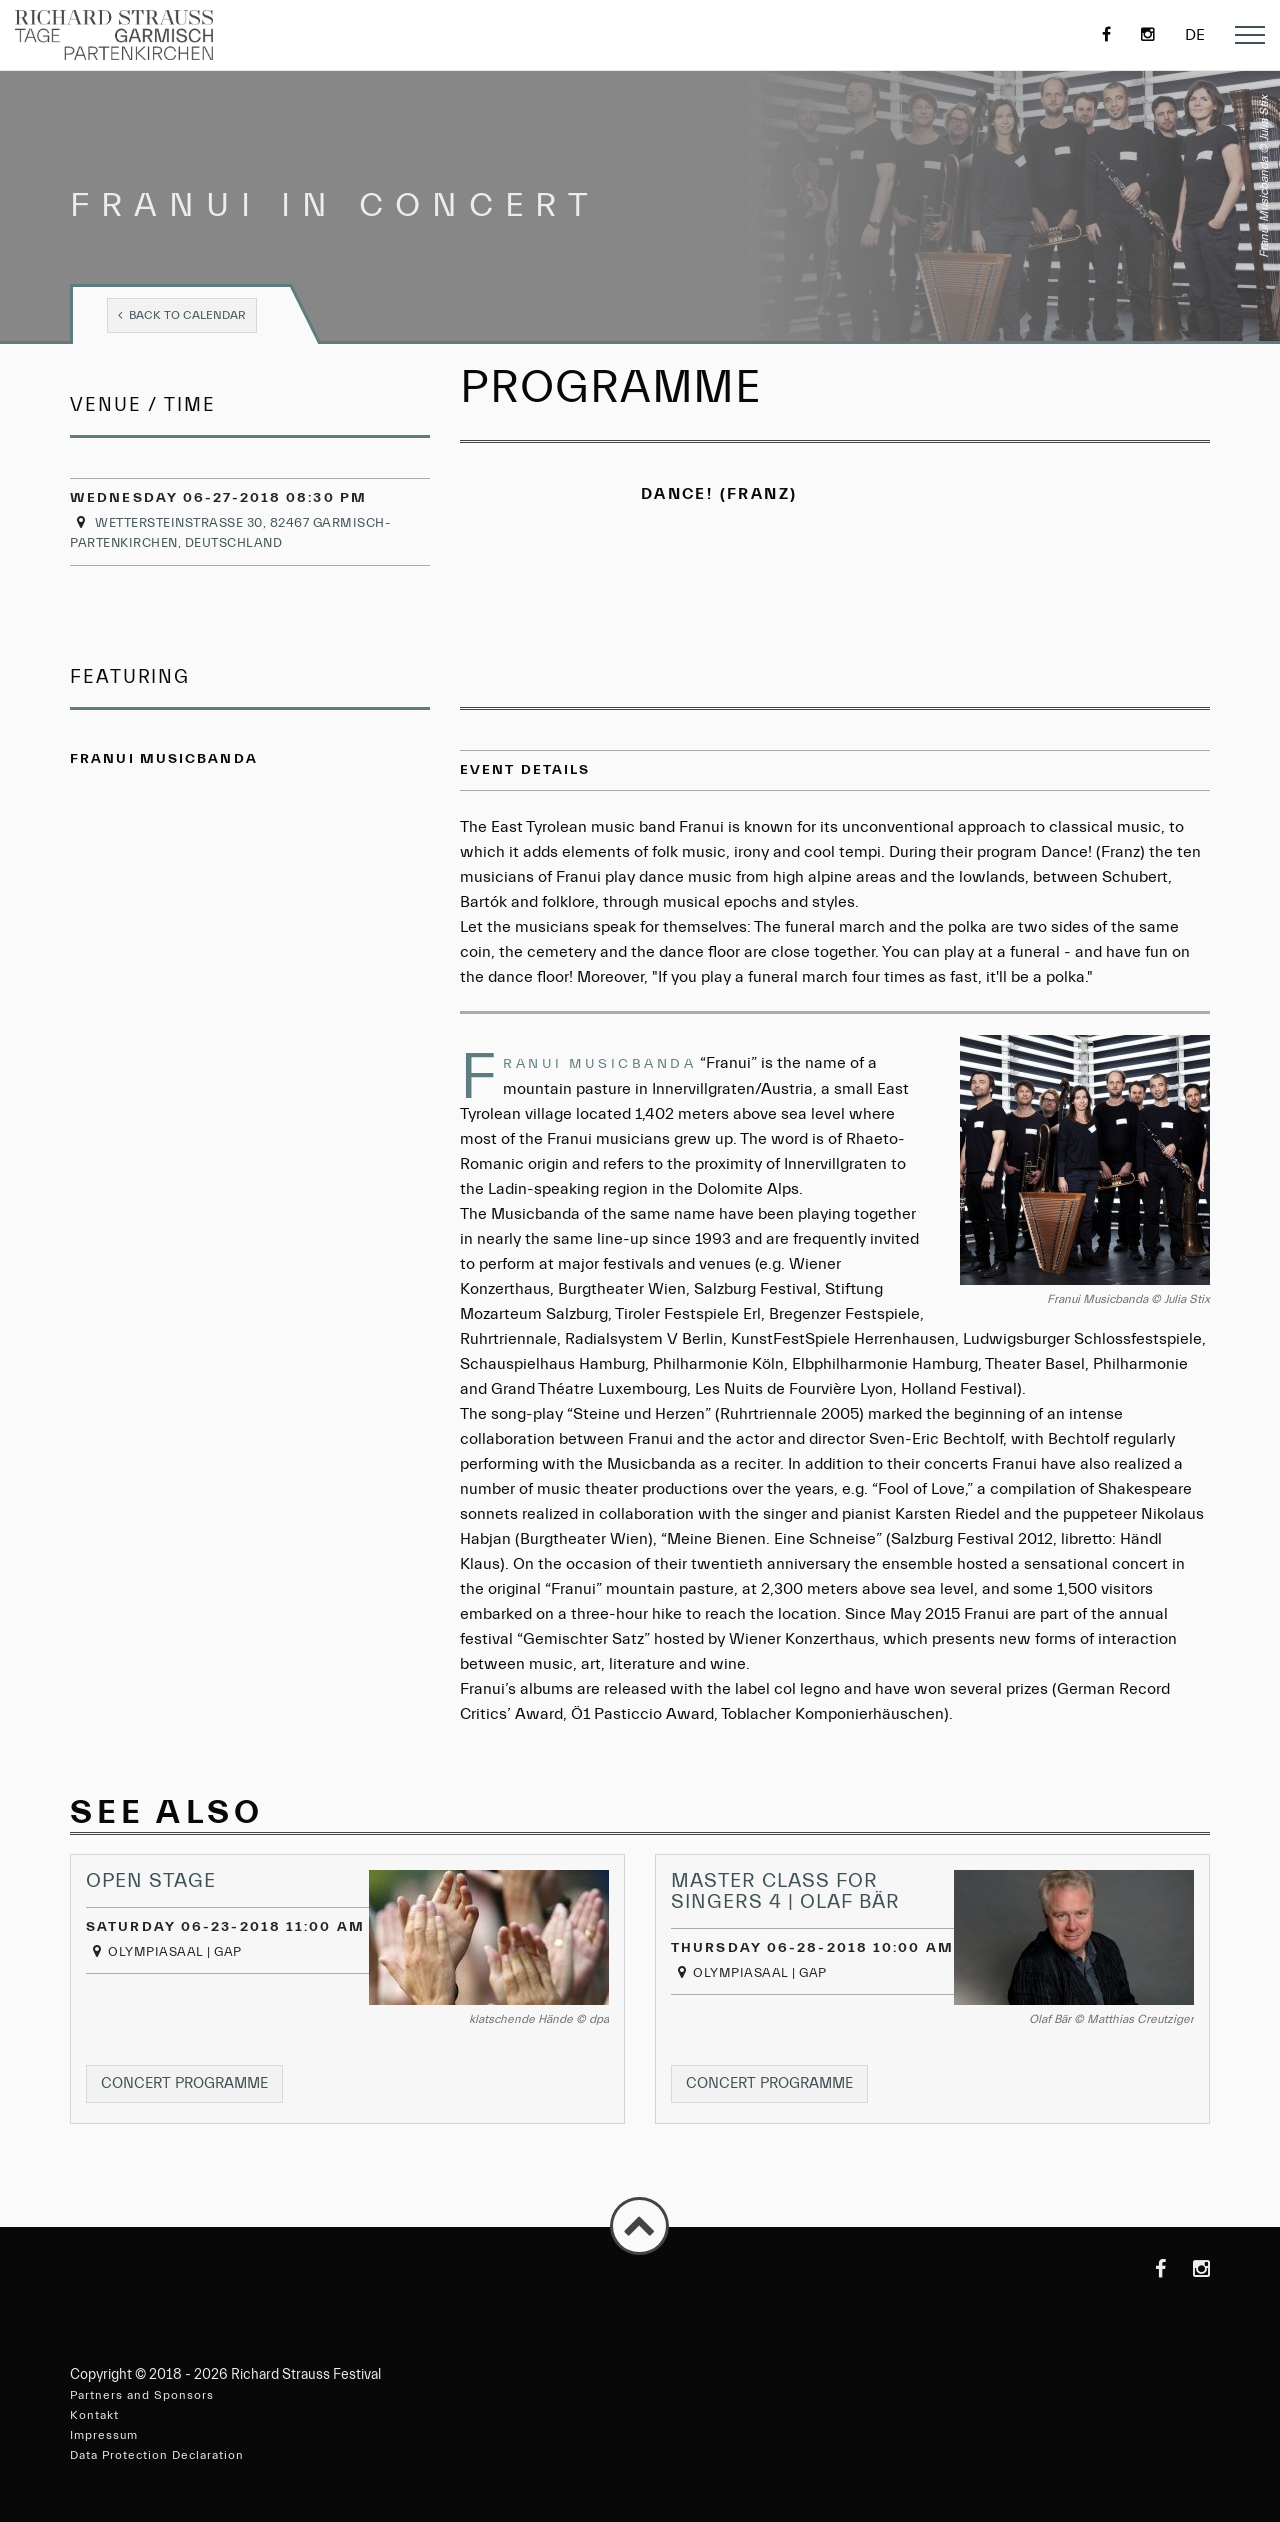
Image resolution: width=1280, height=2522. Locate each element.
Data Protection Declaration (157, 2455)
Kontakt (94, 2415)
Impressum (104, 2435)
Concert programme (192, 2087)
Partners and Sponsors (142, 2395)
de (1195, 35)
